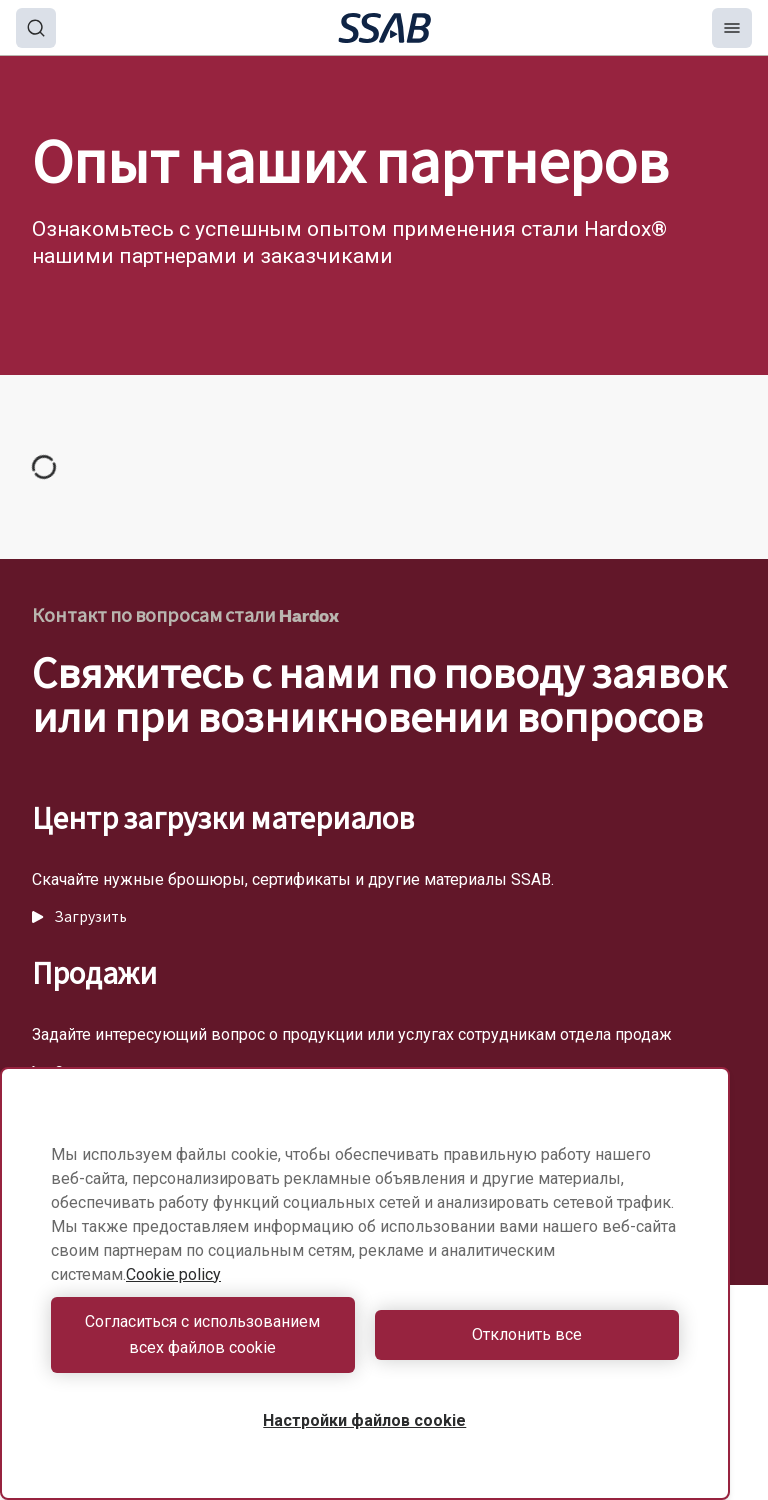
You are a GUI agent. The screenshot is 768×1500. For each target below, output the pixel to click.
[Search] (36, 28)
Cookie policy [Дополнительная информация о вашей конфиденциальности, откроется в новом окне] (173, 1274)
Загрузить (79, 917)
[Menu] (732, 28)
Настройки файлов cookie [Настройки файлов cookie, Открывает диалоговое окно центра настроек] (364, 1420)
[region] (365, 1283)
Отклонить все (527, 1334)
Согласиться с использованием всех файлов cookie (202, 1334)
